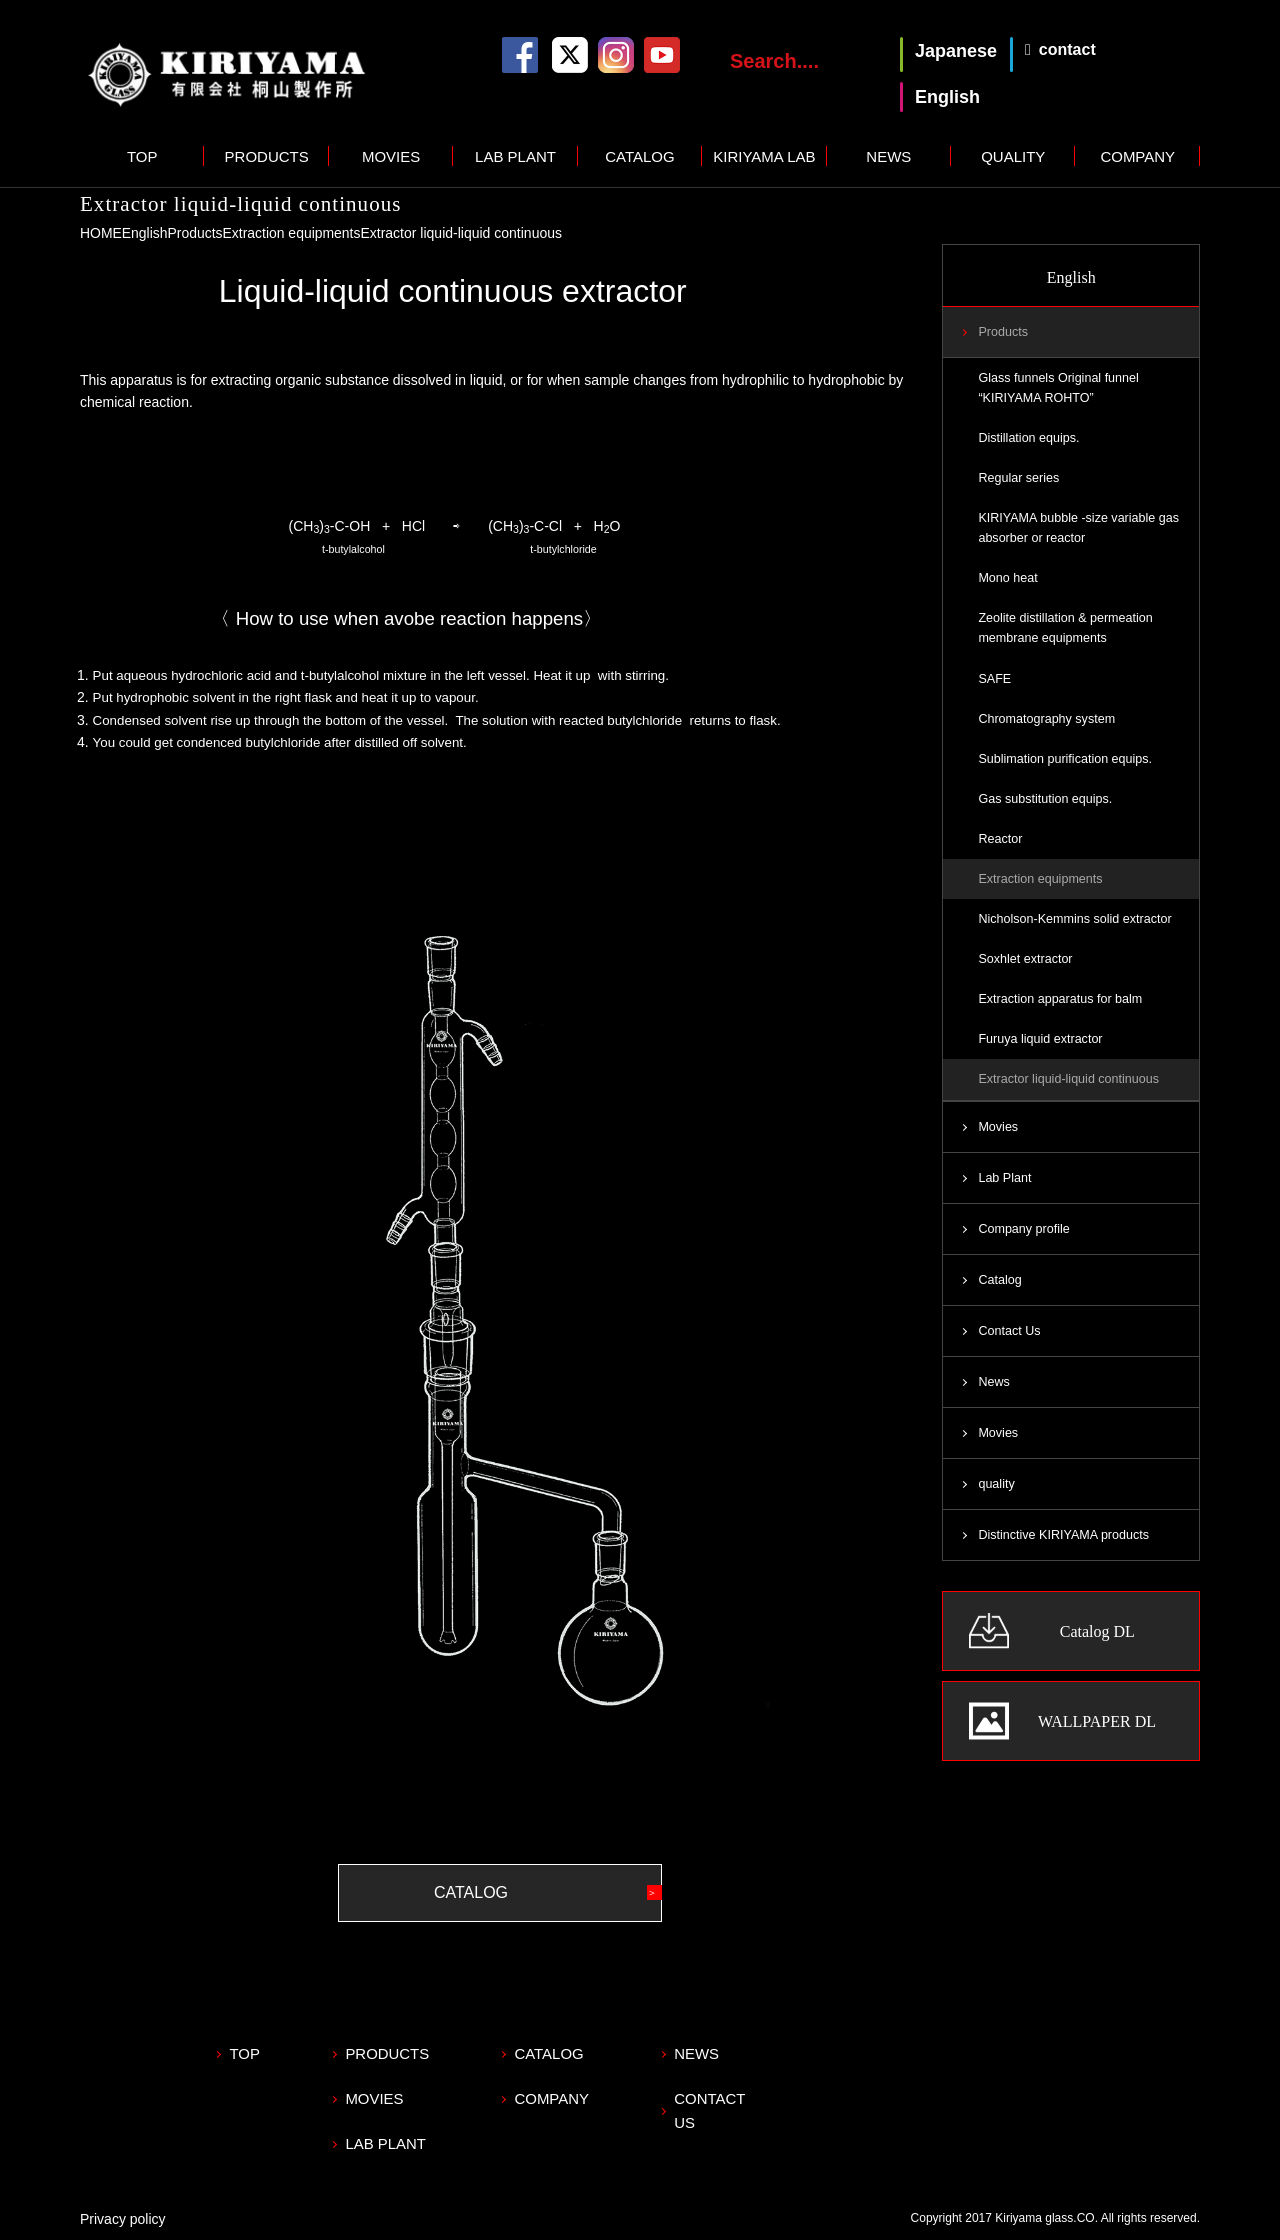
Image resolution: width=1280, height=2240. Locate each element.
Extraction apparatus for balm (1060, 1000)
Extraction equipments (292, 233)
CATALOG (639, 156)
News (994, 1383)
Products (195, 233)
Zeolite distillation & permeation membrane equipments (1065, 629)
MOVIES (391, 156)
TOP (142, 156)
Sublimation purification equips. (1065, 759)
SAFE (994, 679)
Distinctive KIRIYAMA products (1063, 1537)
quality (996, 1486)
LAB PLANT (515, 156)
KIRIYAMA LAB (764, 156)
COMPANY (1137, 156)
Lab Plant (1004, 1179)
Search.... (774, 61)
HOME (101, 233)
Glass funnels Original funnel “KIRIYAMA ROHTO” (1058, 388)
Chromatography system (1046, 719)
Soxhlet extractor (1025, 960)
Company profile (1024, 1230)
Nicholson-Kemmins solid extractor (1075, 920)
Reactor (1000, 840)
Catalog (999, 1281)
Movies (998, 1128)
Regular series (1018, 478)
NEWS (888, 156)
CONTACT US (727, 2096)
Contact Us (1009, 1332)
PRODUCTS (267, 156)
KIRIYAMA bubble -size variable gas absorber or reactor (1078, 528)
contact (1067, 49)
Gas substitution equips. (1045, 799)
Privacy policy (123, 2216)
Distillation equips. (1029, 438)
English (145, 233)
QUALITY (1013, 156)
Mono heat (1008, 579)
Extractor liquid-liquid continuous (1068, 1080)
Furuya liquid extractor (1040, 1040)
